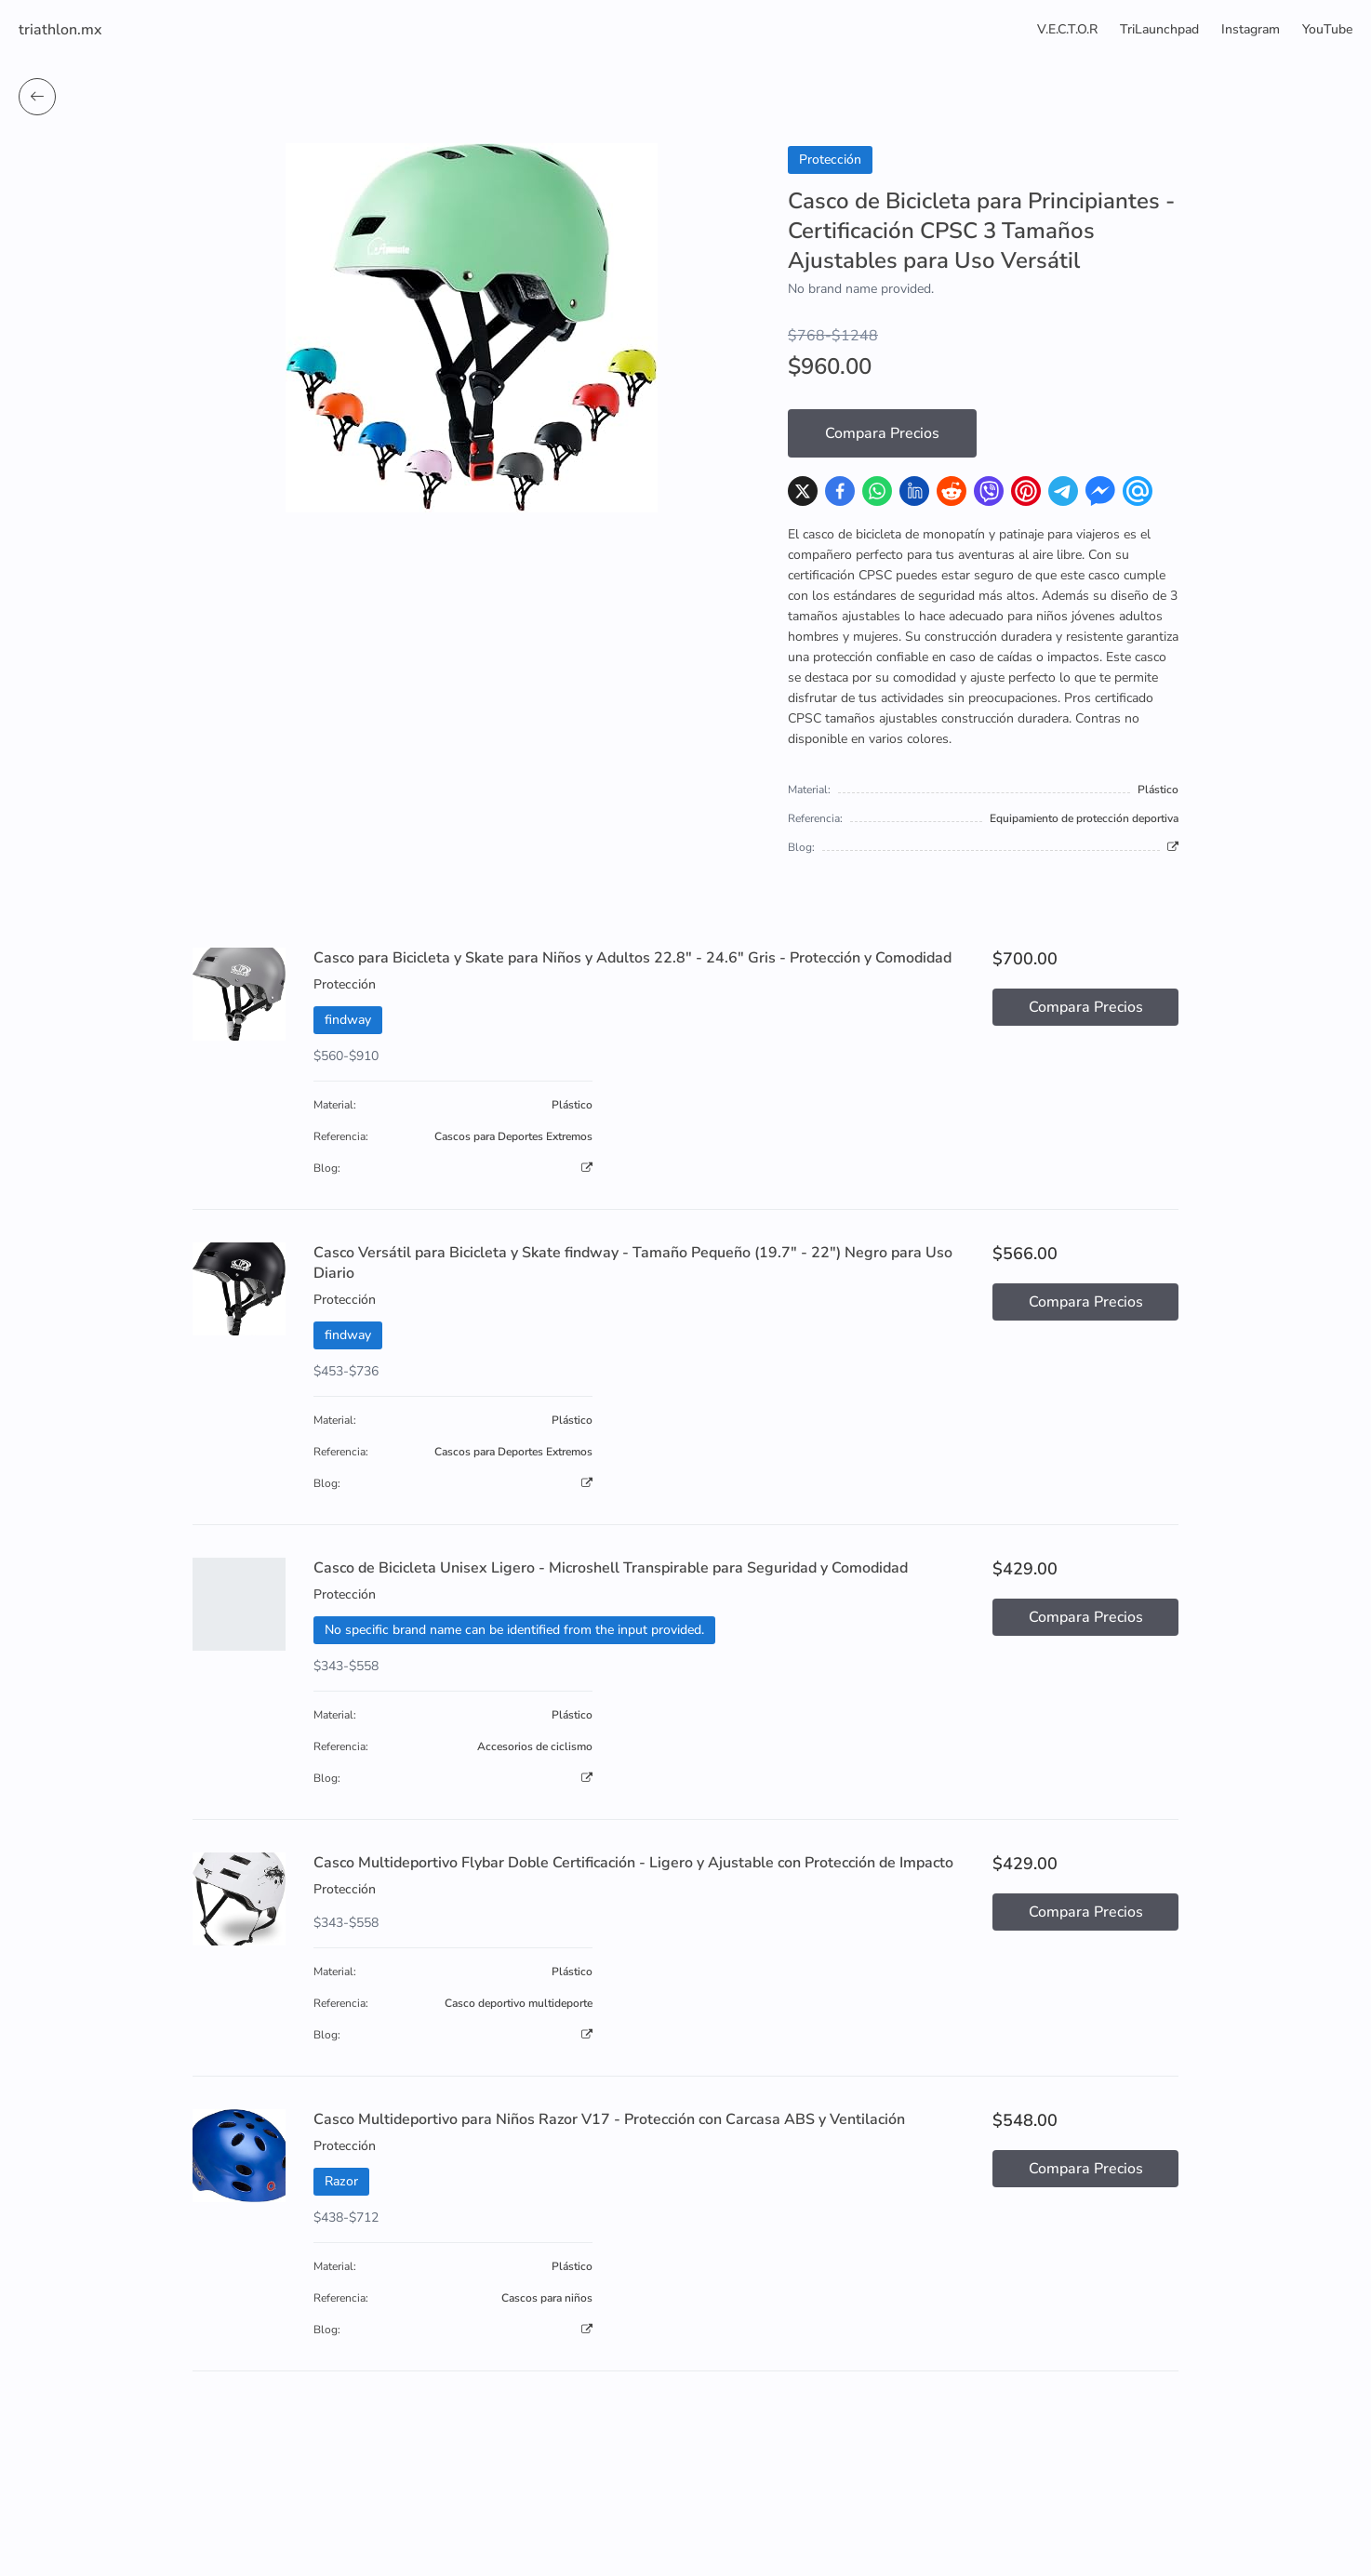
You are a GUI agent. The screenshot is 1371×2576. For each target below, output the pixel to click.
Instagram (1250, 29)
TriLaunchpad (1159, 29)
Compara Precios (882, 433)
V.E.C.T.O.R (1067, 29)
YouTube (1327, 29)
